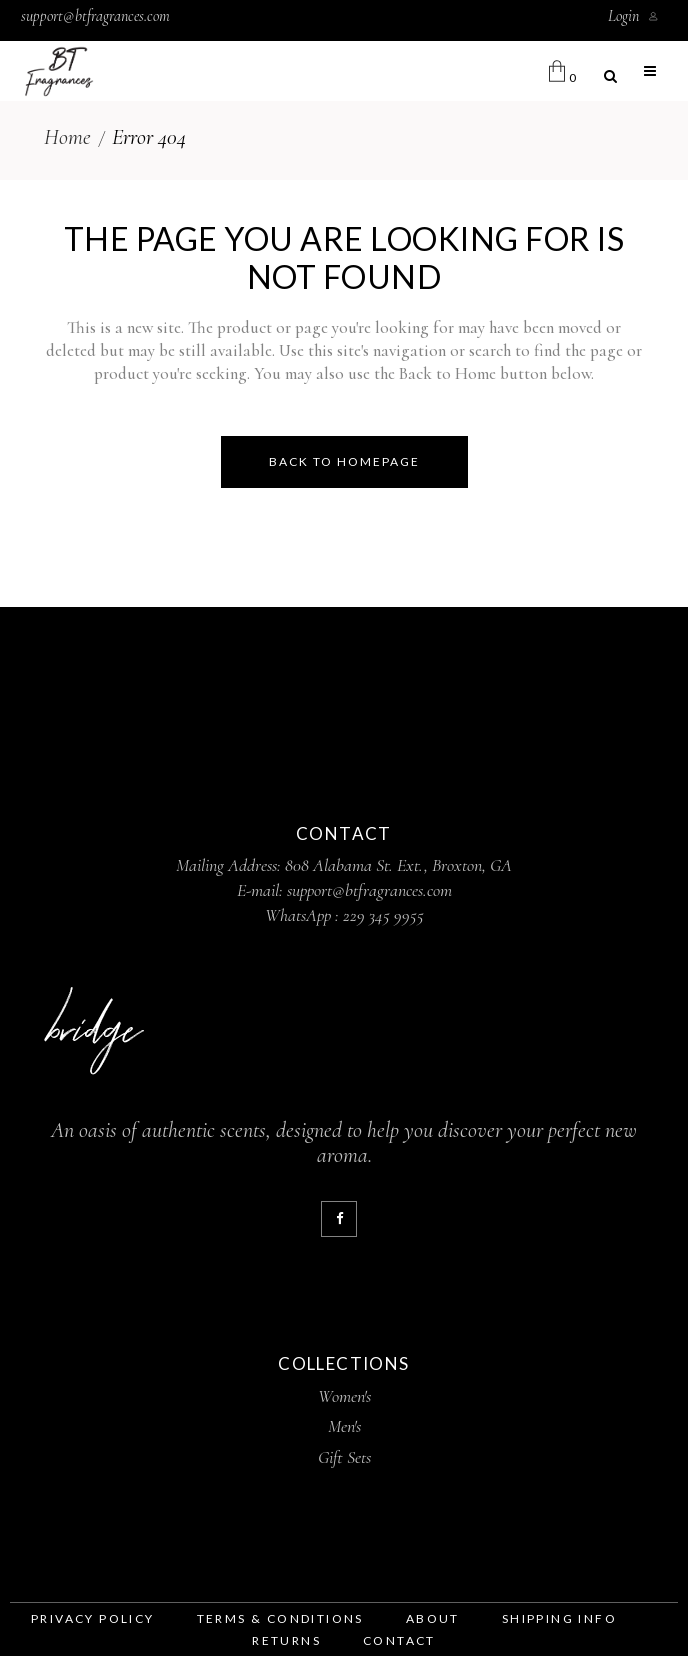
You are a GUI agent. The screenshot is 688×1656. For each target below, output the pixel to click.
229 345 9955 (383, 915)
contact (399, 1640)
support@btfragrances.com (95, 16)
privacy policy (93, 1618)
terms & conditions (280, 1618)
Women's (344, 1396)
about (433, 1618)
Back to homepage (344, 461)
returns (286, 1640)
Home (67, 137)
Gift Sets (344, 1457)
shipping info (559, 1618)
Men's (344, 1426)
